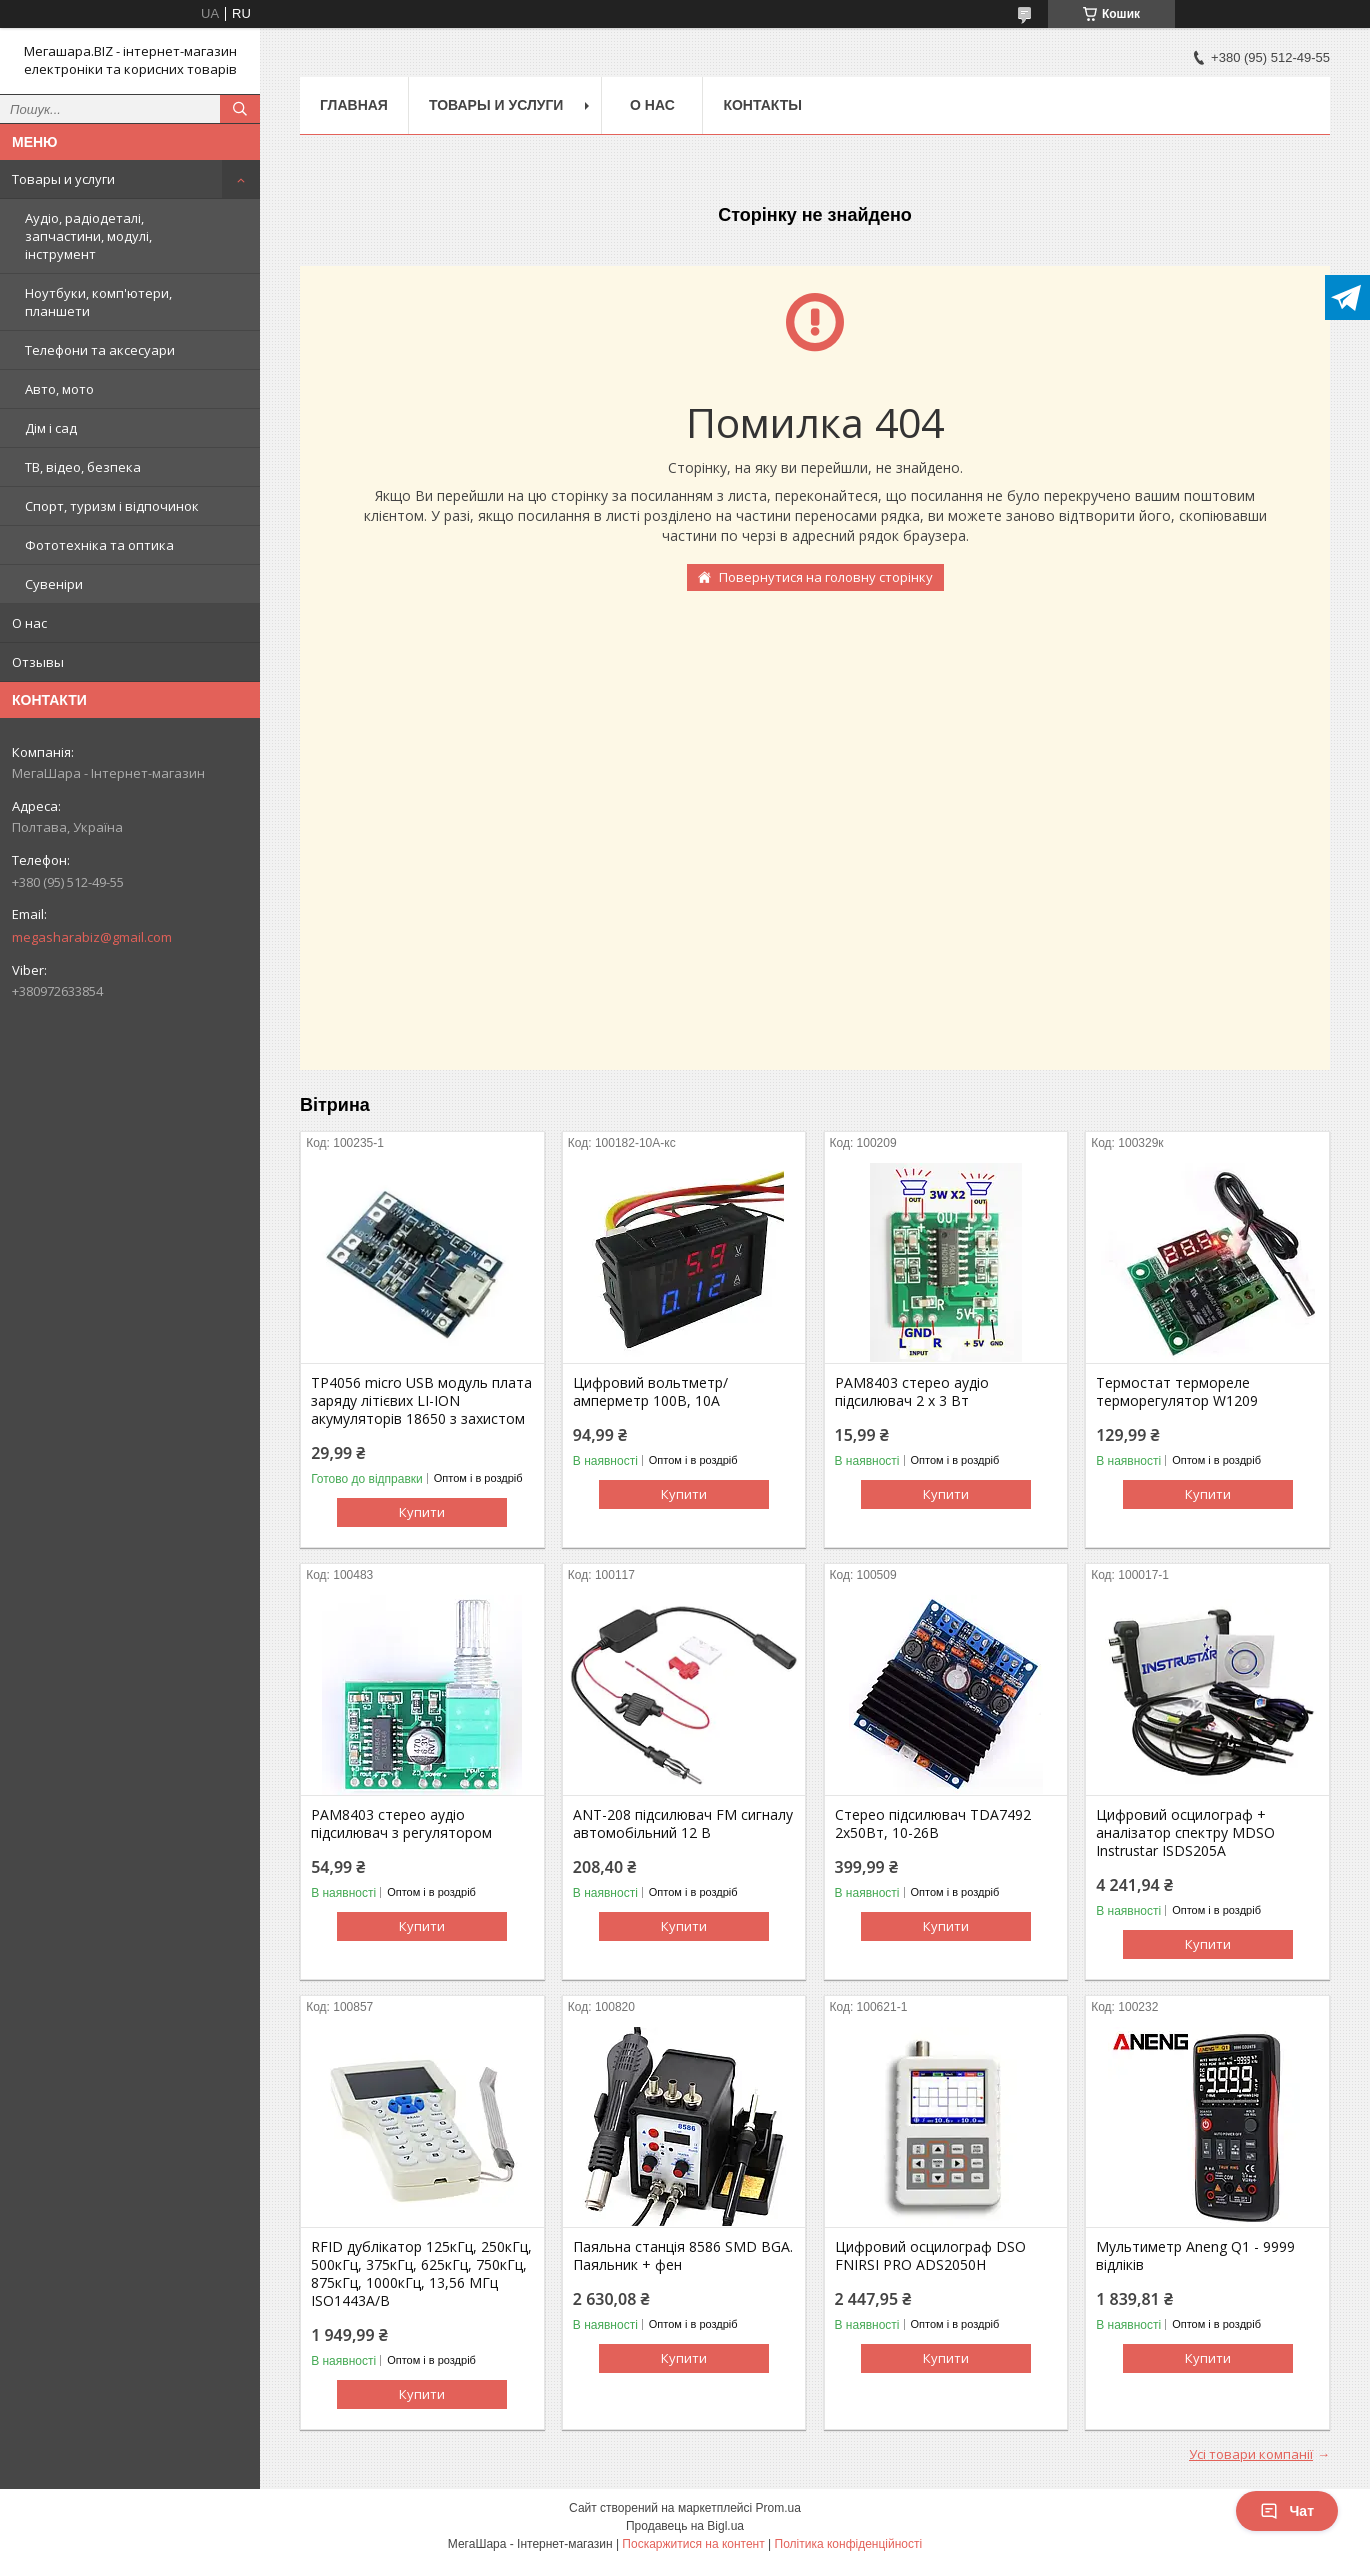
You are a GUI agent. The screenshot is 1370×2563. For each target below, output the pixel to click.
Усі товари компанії (1251, 2454)
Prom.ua (778, 2508)
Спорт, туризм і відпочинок (112, 506)
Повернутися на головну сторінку (826, 577)
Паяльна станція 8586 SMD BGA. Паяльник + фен (683, 2256)
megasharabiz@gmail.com (92, 937)
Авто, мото (59, 389)
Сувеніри (54, 584)
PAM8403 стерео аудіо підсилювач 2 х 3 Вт (912, 1392)
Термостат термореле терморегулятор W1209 (1177, 1392)
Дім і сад (51, 428)
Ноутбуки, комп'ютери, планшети (98, 302)
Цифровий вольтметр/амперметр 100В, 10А (650, 1392)
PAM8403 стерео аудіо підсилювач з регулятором (401, 1824)
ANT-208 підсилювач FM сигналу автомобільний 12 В (683, 1824)
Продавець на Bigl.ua (685, 2526)
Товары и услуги (63, 179)
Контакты (762, 105)
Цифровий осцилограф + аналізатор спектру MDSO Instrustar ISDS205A (1185, 1833)
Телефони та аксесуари (100, 350)
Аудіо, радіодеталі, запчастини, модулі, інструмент (88, 236)
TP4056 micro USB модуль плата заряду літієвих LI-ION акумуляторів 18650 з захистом (421, 1401)
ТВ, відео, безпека (83, 467)
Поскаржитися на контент (693, 2544)
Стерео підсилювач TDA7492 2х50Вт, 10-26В (933, 1824)
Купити (422, 1512)
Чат (1287, 2511)
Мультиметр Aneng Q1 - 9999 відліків (1195, 2256)
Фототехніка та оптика (99, 545)
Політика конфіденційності (849, 2544)
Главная (354, 105)
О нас (29, 623)
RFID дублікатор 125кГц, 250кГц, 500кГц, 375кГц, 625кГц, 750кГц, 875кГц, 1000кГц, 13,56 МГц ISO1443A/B (421, 2274)
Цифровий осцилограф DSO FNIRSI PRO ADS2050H (930, 2256)
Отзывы (38, 662)
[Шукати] (240, 109)
